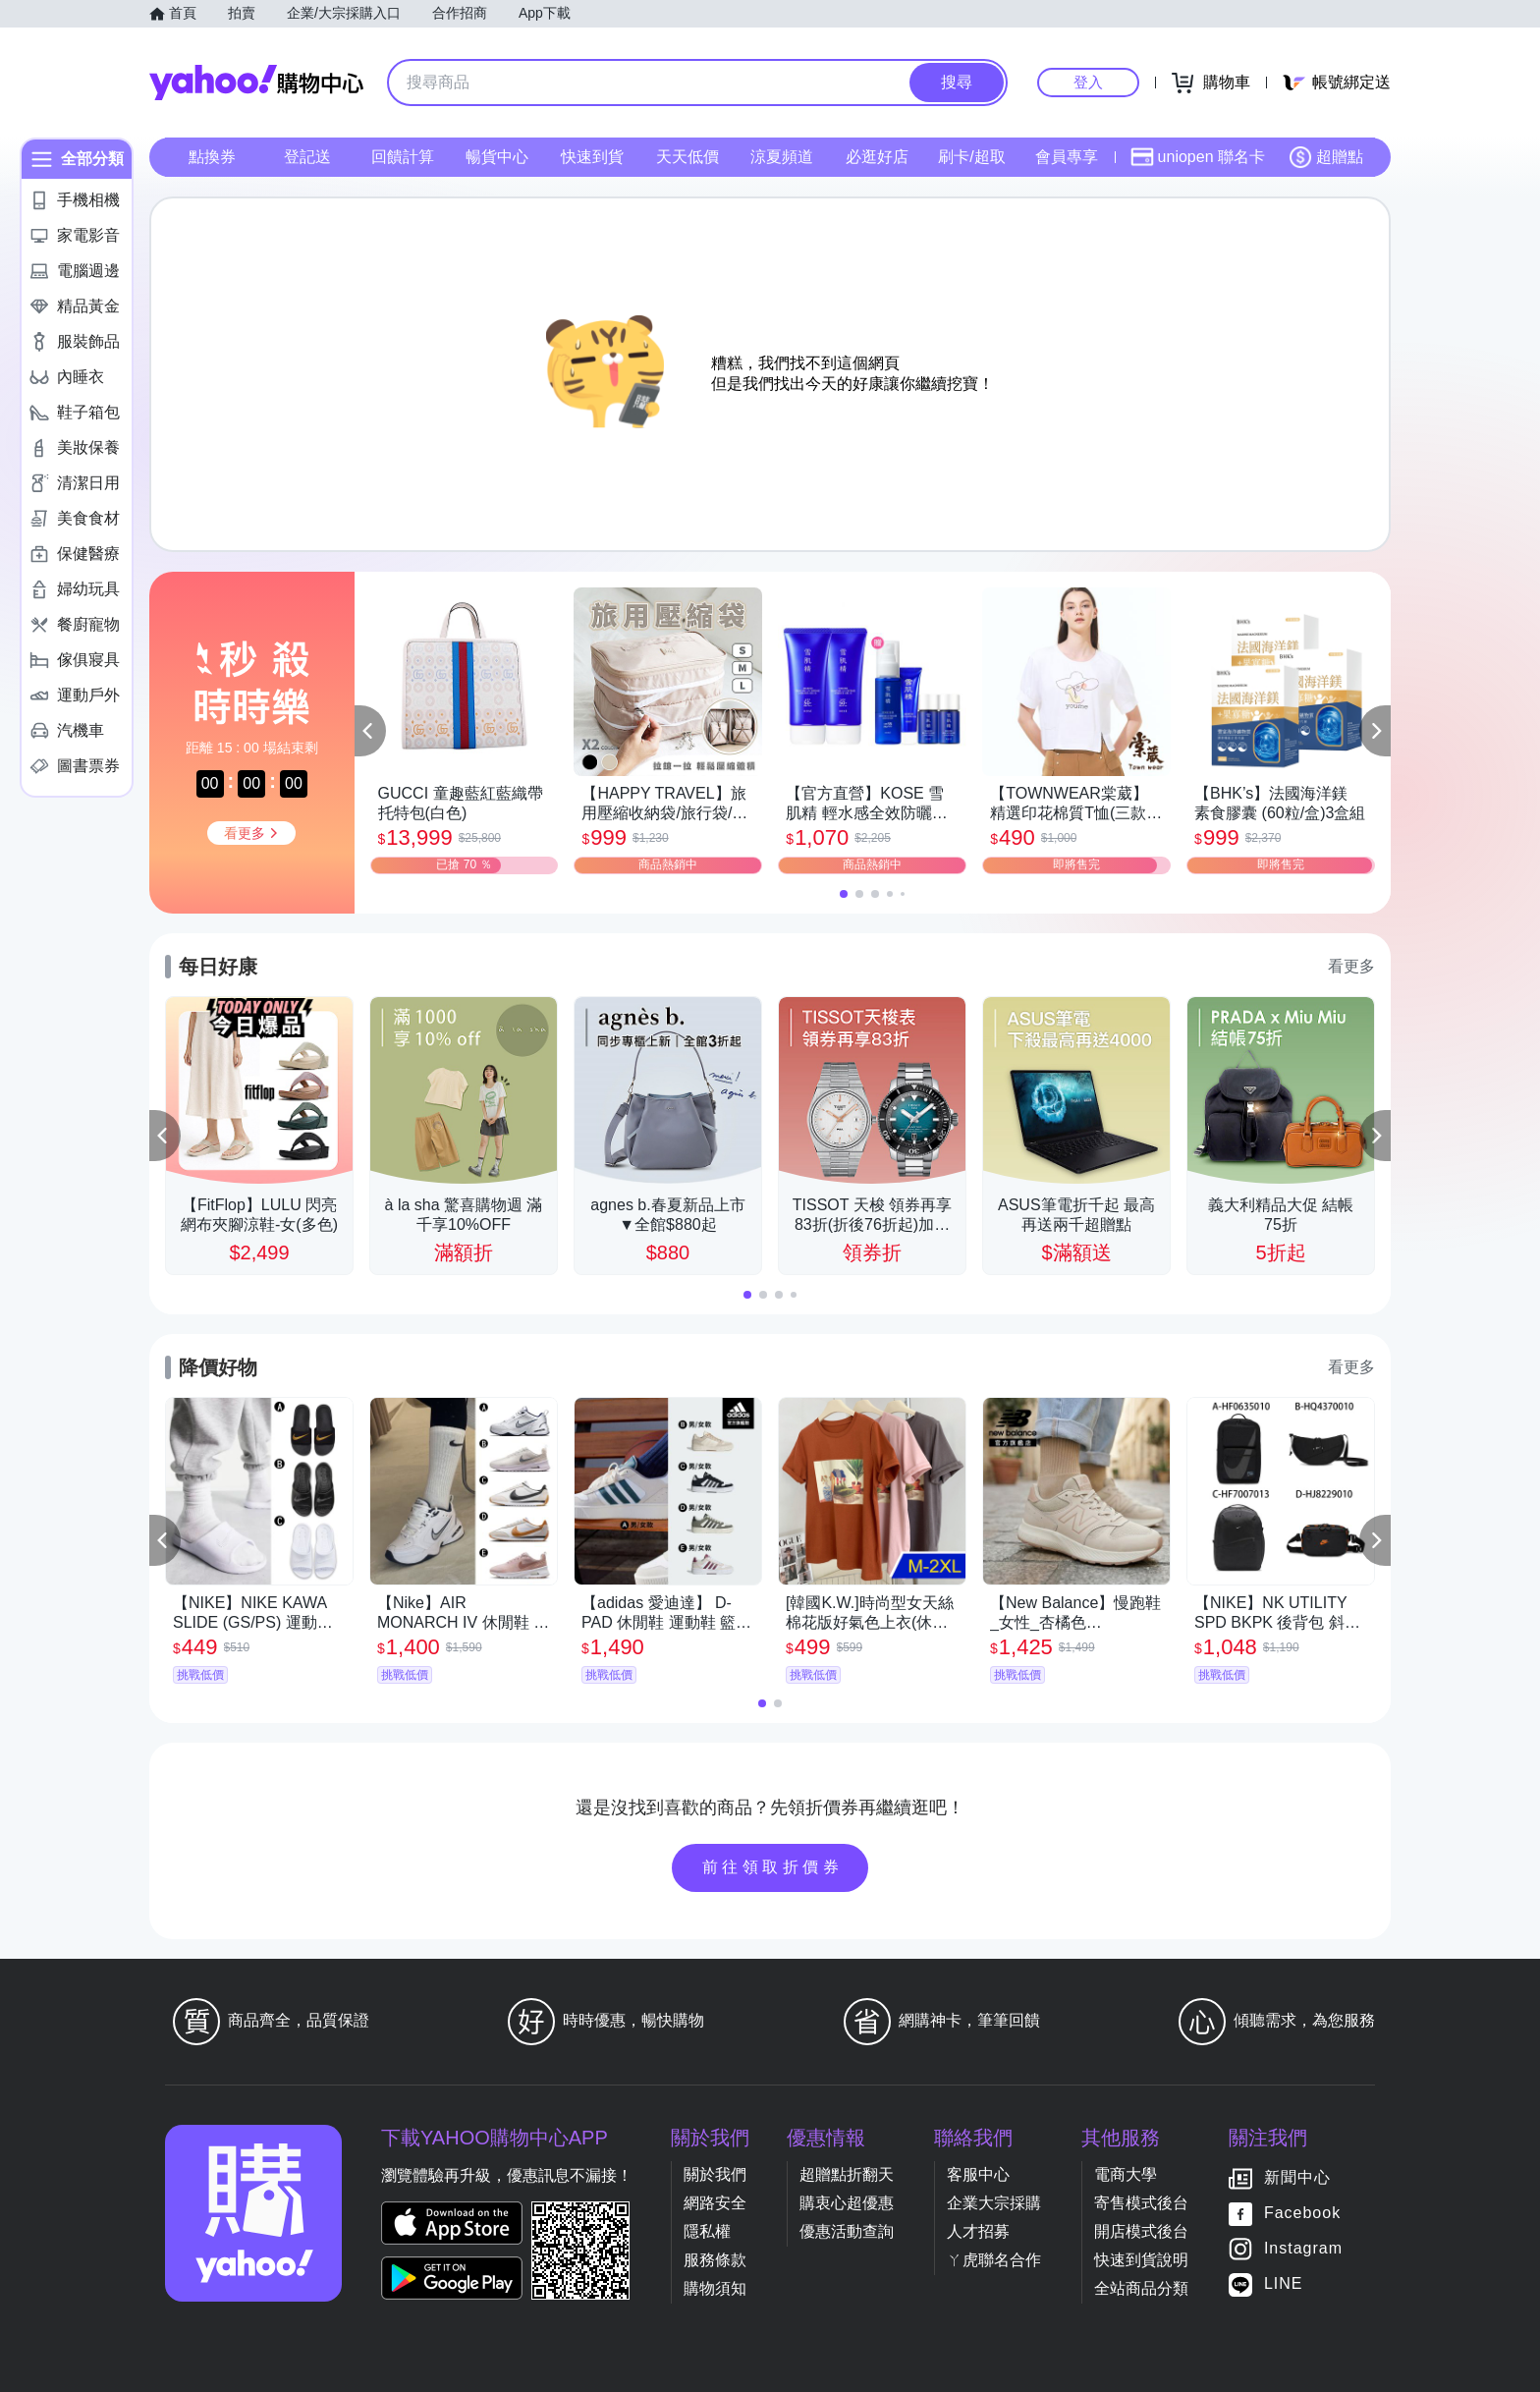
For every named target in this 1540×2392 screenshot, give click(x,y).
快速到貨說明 (1141, 2260)
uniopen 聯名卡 (1197, 157)
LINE (1283, 2283)
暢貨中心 (497, 156)
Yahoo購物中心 (256, 82)
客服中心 (978, 2174)
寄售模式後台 (1141, 2203)
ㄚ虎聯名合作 (994, 2260)
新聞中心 (1297, 2177)
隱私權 (707, 2231)
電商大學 (1125, 2174)
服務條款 (715, 2260)
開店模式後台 (1141, 2231)
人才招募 (978, 2231)
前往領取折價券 (773, 1867)
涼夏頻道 (781, 156)
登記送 (307, 156)
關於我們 (715, 2174)
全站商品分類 (1141, 2288)
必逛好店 (877, 156)
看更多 (1351, 966)
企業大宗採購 (994, 2203)
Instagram (1303, 2248)
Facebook (1302, 2212)
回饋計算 (402, 156)
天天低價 (687, 156)
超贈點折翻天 (846, 2174)
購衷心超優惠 (846, 2203)
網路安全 (715, 2203)
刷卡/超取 (971, 156)
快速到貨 (592, 156)
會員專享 (1066, 156)
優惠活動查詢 (846, 2231)
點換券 (212, 156)
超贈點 (1326, 157)
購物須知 (715, 2288)
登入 (1088, 82)
